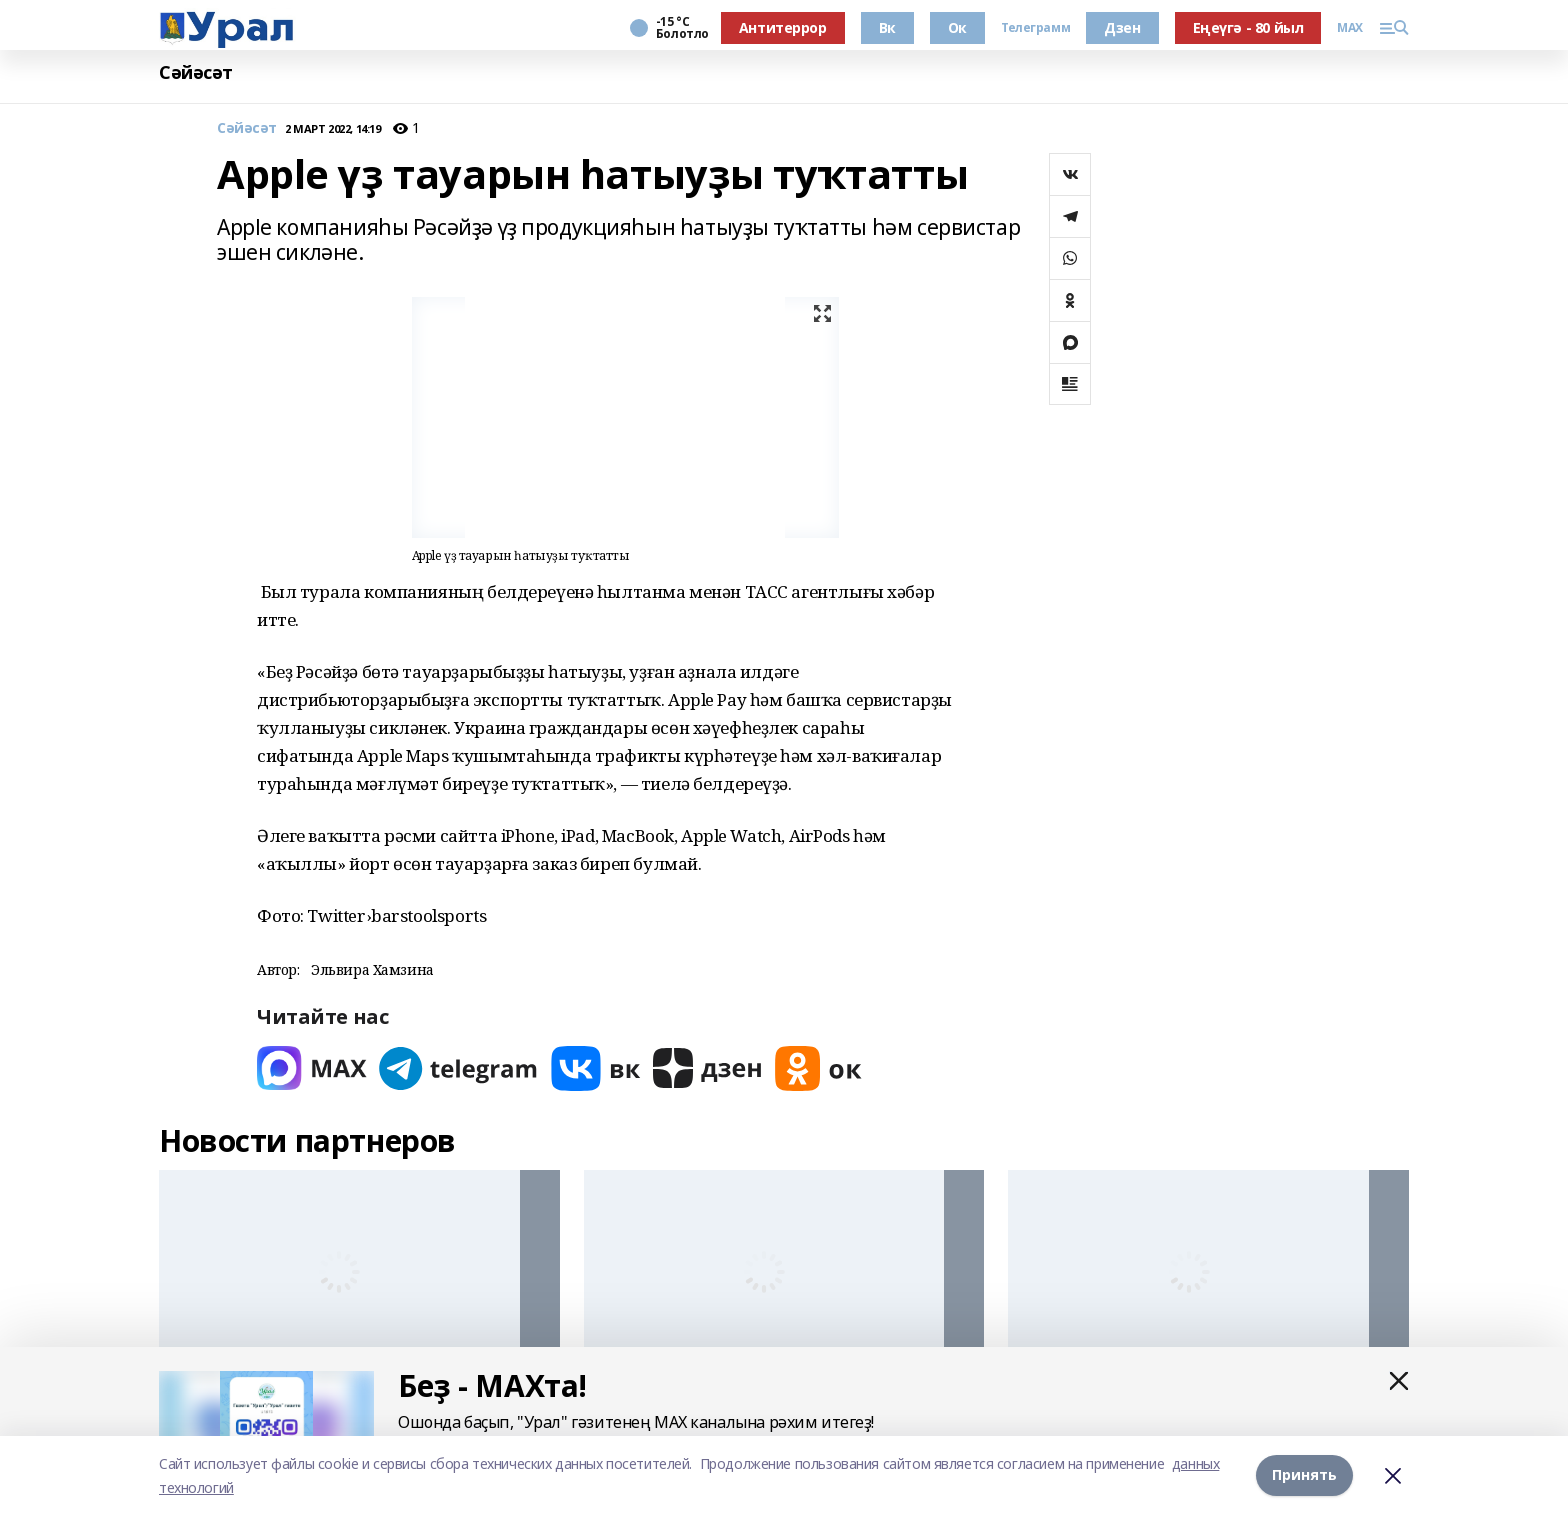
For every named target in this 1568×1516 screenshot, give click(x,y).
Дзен (1122, 27)
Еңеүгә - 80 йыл (1248, 27)
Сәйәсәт (196, 72)
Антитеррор (783, 27)
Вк (887, 27)
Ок (957, 27)
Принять (1304, 1475)
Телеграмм (1035, 28)
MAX (1350, 28)
